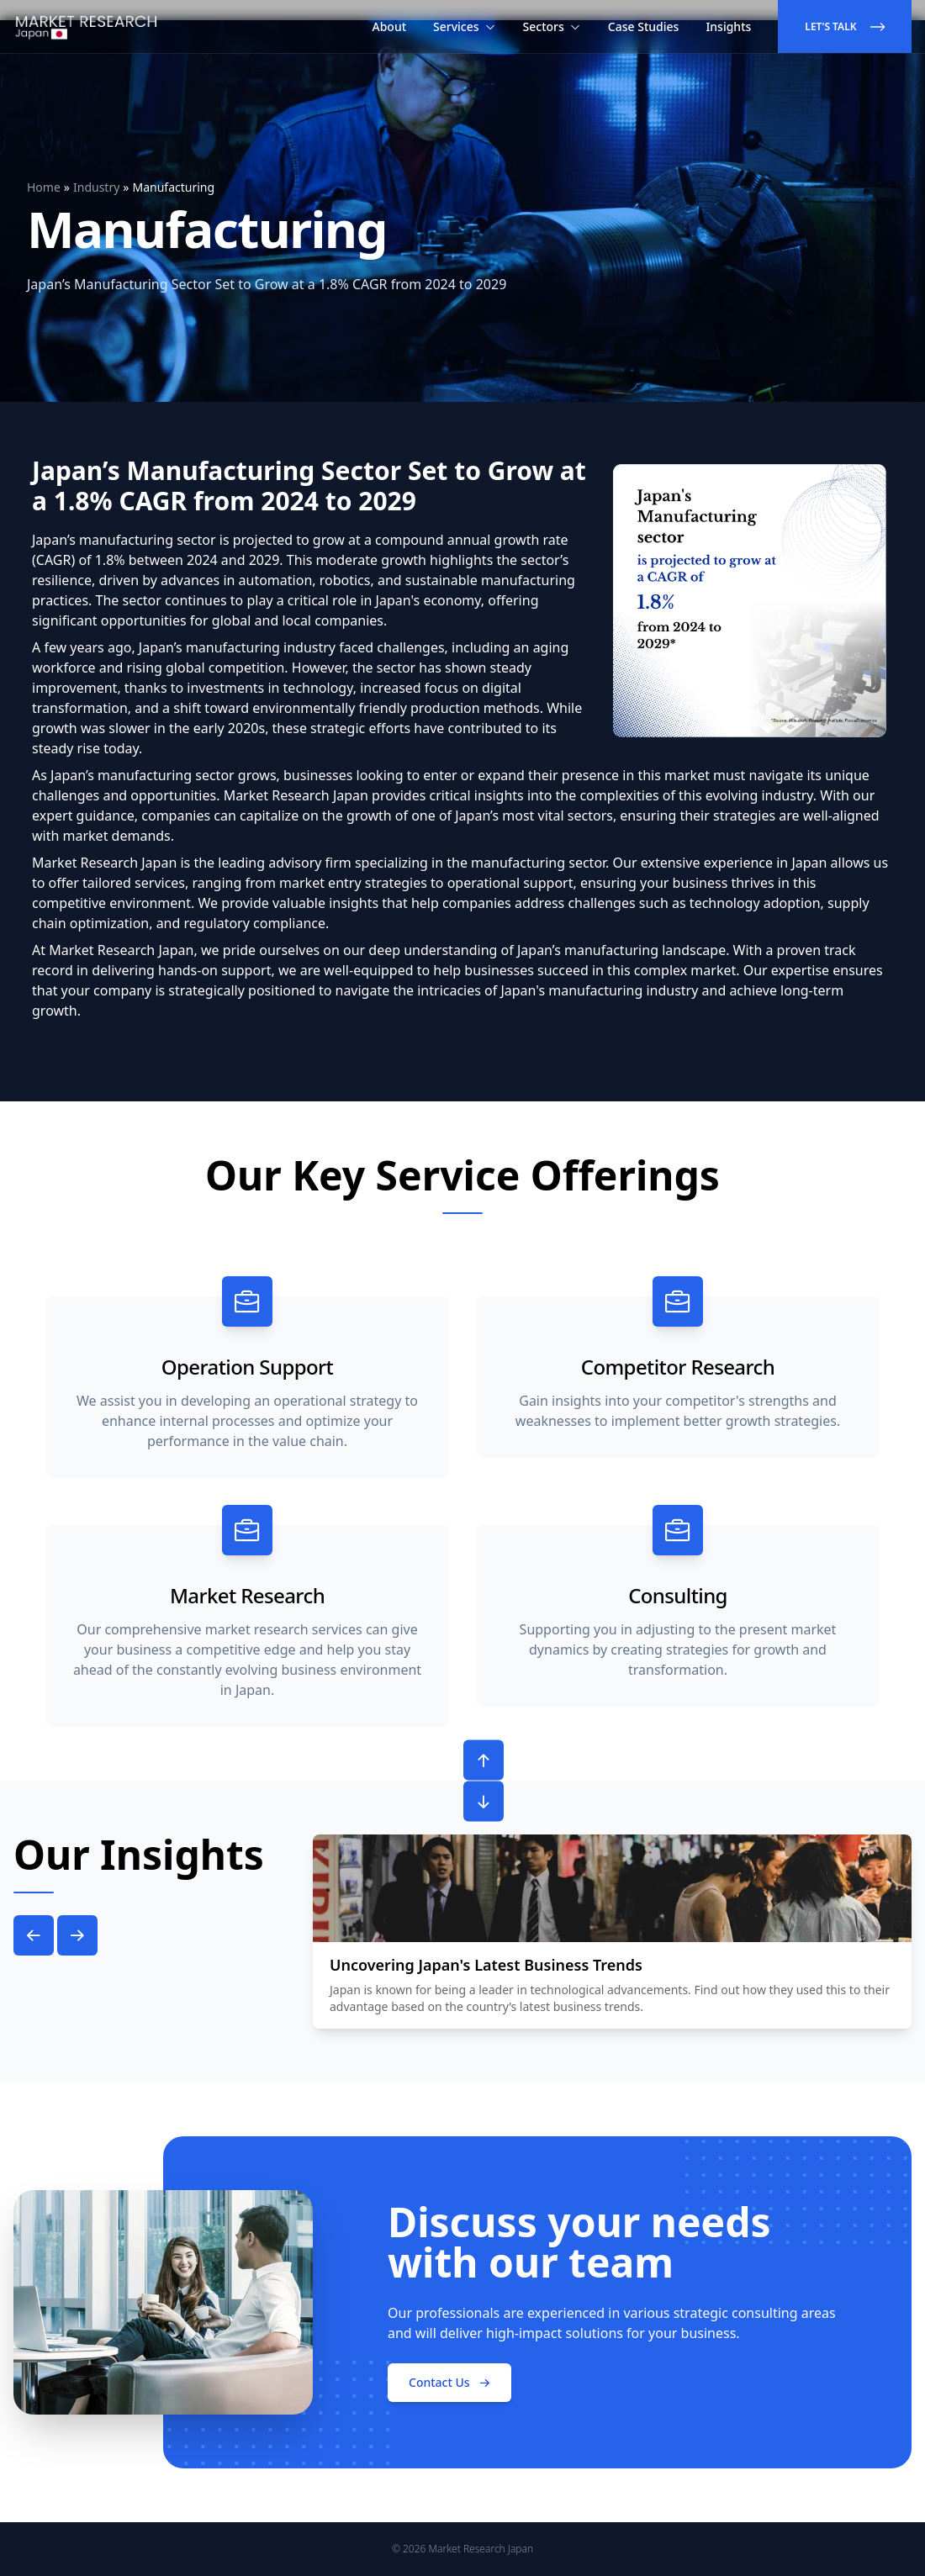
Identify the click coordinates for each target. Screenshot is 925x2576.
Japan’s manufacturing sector (124, 540)
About (390, 26)
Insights (728, 26)
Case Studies (643, 26)
